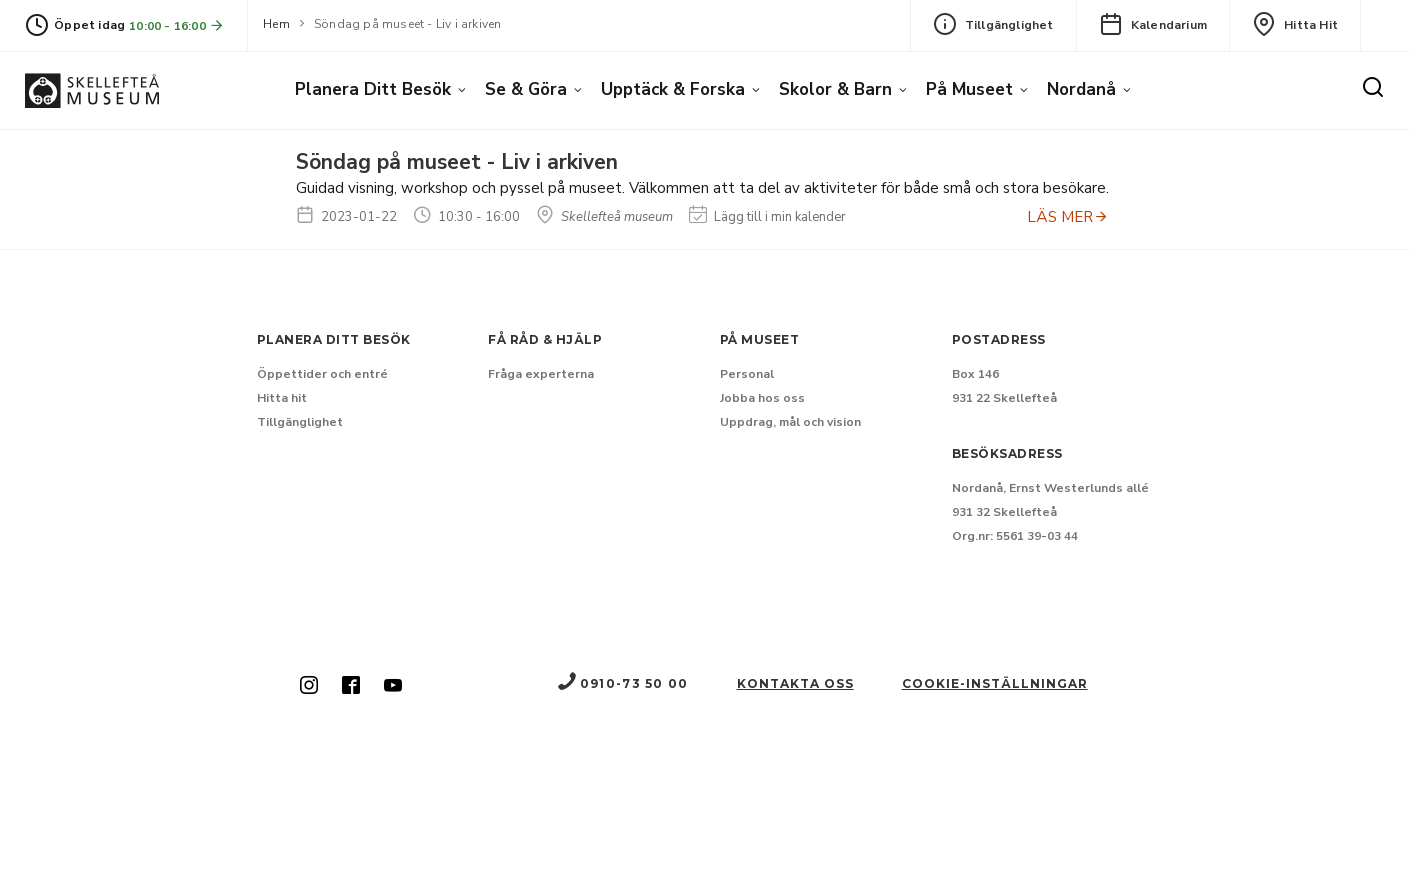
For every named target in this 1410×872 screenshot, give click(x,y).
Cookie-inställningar (995, 683)
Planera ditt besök (373, 89)
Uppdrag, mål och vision (790, 422)
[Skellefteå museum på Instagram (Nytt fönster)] (309, 687)
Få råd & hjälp (545, 339)
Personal (747, 374)
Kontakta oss (795, 683)
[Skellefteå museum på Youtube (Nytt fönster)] (393, 687)
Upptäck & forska (673, 89)
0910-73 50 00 (622, 683)
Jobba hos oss (762, 398)
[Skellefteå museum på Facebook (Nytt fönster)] (351, 687)
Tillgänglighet (993, 24)
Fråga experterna (541, 374)
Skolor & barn (835, 89)
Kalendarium (1153, 24)
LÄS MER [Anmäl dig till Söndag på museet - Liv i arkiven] (1068, 217)
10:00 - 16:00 (177, 25)
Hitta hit (1295, 24)
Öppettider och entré (322, 374)
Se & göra (526, 89)
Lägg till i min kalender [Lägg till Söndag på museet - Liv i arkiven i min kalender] (767, 217)
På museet (969, 89)
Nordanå (1081, 89)
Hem (276, 24)
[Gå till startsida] (92, 90)
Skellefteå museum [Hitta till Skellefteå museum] (604, 217)
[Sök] (1373, 88)
